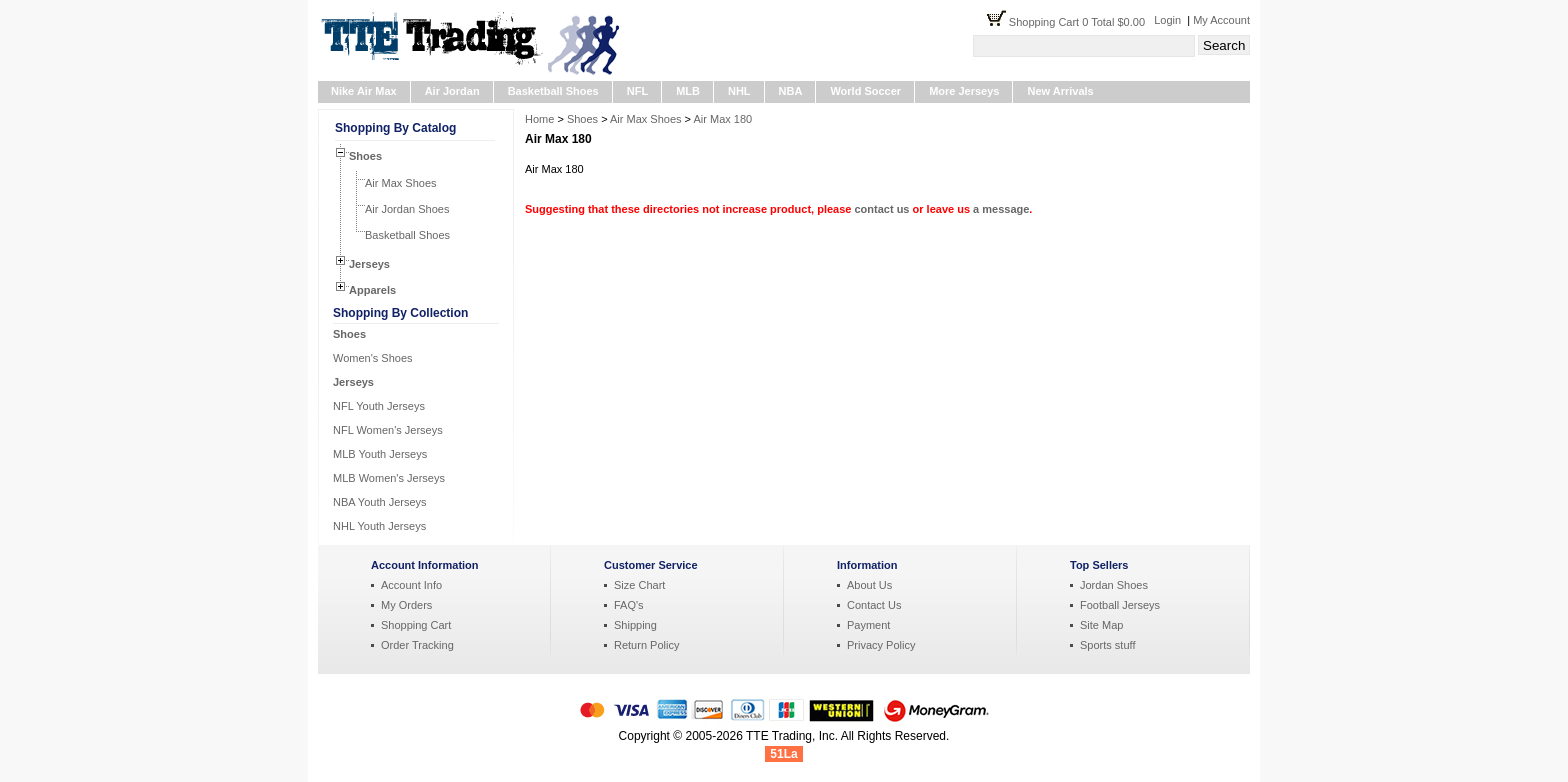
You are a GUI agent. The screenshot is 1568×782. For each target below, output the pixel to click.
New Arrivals (1060, 91)
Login (1167, 20)
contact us (881, 209)
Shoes (365, 156)
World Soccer (865, 91)
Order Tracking (417, 645)
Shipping (635, 625)
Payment (868, 625)
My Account (1221, 20)
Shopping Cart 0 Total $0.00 (1081, 22)
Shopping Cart (416, 625)
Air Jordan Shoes (407, 209)
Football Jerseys (1120, 605)
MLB (688, 91)
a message (1001, 209)
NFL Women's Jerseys (388, 430)
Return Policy (646, 645)
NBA (791, 91)
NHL (739, 91)
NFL (637, 91)
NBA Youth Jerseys (380, 502)
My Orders (406, 605)
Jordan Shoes (1114, 585)
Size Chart (639, 585)
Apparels (372, 290)
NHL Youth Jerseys (379, 526)
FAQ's (629, 605)
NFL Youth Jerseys (379, 406)
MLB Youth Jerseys (380, 454)
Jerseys (369, 264)
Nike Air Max (364, 91)
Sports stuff (1107, 645)
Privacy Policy (881, 645)
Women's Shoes (373, 358)
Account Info (411, 585)
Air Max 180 (723, 119)
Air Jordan (452, 91)
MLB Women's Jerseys (389, 478)
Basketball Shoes (553, 91)
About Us (869, 585)
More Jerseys (964, 91)
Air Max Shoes (401, 183)
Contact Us (874, 605)
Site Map (1101, 625)
